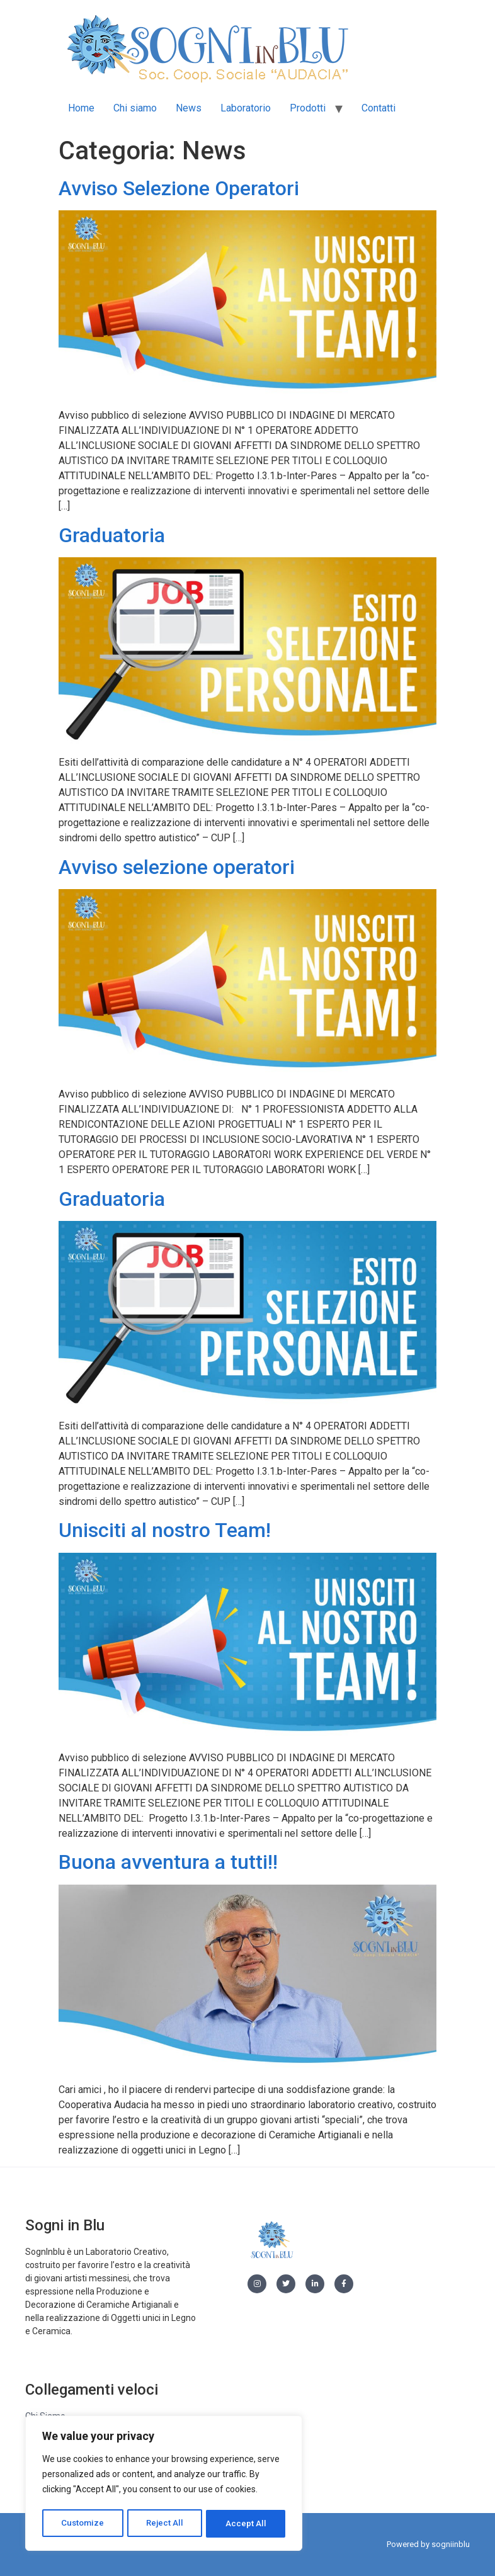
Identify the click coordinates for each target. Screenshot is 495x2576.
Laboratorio (245, 108)
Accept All (246, 2524)
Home (81, 108)
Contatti (378, 108)
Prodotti (308, 108)
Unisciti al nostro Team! (165, 1530)
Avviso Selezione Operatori (179, 188)
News (189, 108)
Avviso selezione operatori (177, 867)
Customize (82, 2524)
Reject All (166, 2524)
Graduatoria (112, 535)
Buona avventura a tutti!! (168, 1862)
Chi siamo (135, 108)
